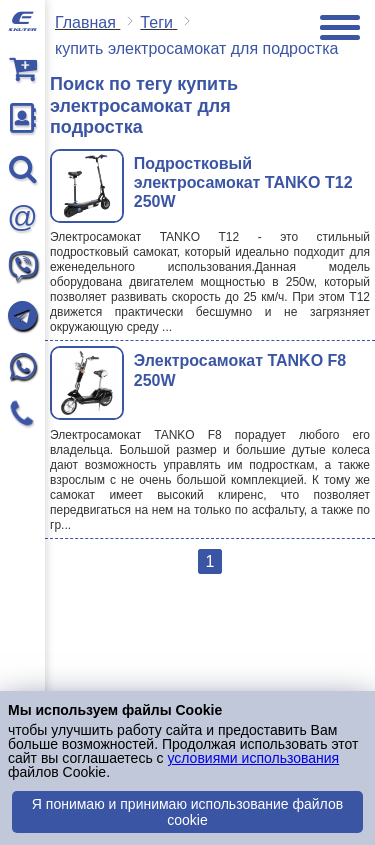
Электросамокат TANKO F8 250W (240, 370)
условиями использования (253, 758)
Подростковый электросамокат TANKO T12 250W (243, 182)
